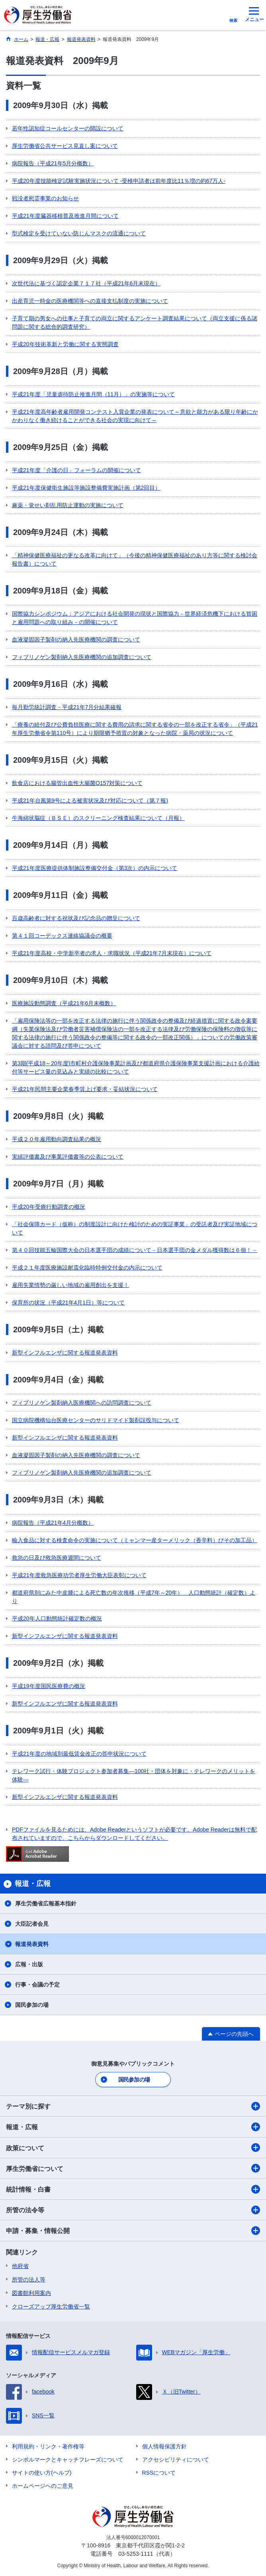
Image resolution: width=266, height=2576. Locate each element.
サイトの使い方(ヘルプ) (41, 2472)
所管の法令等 (133, 2210)
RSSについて (159, 2472)
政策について (133, 2147)
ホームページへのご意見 (42, 2486)
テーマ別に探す (133, 2106)
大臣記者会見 (32, 1924)
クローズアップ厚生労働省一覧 (51, 2306)
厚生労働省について (133, 2168)
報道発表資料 (32, 1944)
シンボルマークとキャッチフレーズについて (67, 2459)
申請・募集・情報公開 (133, 2230)
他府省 (20, 2266)
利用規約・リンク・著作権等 (48, 2446)
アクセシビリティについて (175, 2459)
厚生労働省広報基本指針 (45, 1903)
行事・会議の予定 (37, 1984)
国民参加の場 (32, 2005)
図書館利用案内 (31, 2293)
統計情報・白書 (133, 2189)
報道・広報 (133, 2126)
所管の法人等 (28, 2279)
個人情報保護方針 (164, 2446)
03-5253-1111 (135, 2554)
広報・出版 (29, 1964)
